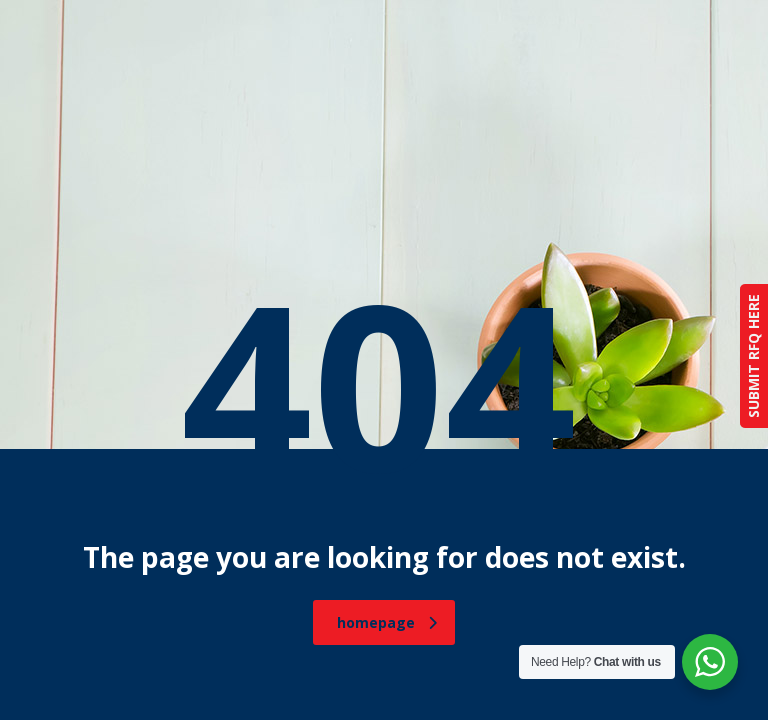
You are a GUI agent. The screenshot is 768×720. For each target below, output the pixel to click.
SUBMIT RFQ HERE (753, 356)
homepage (387, 622)
